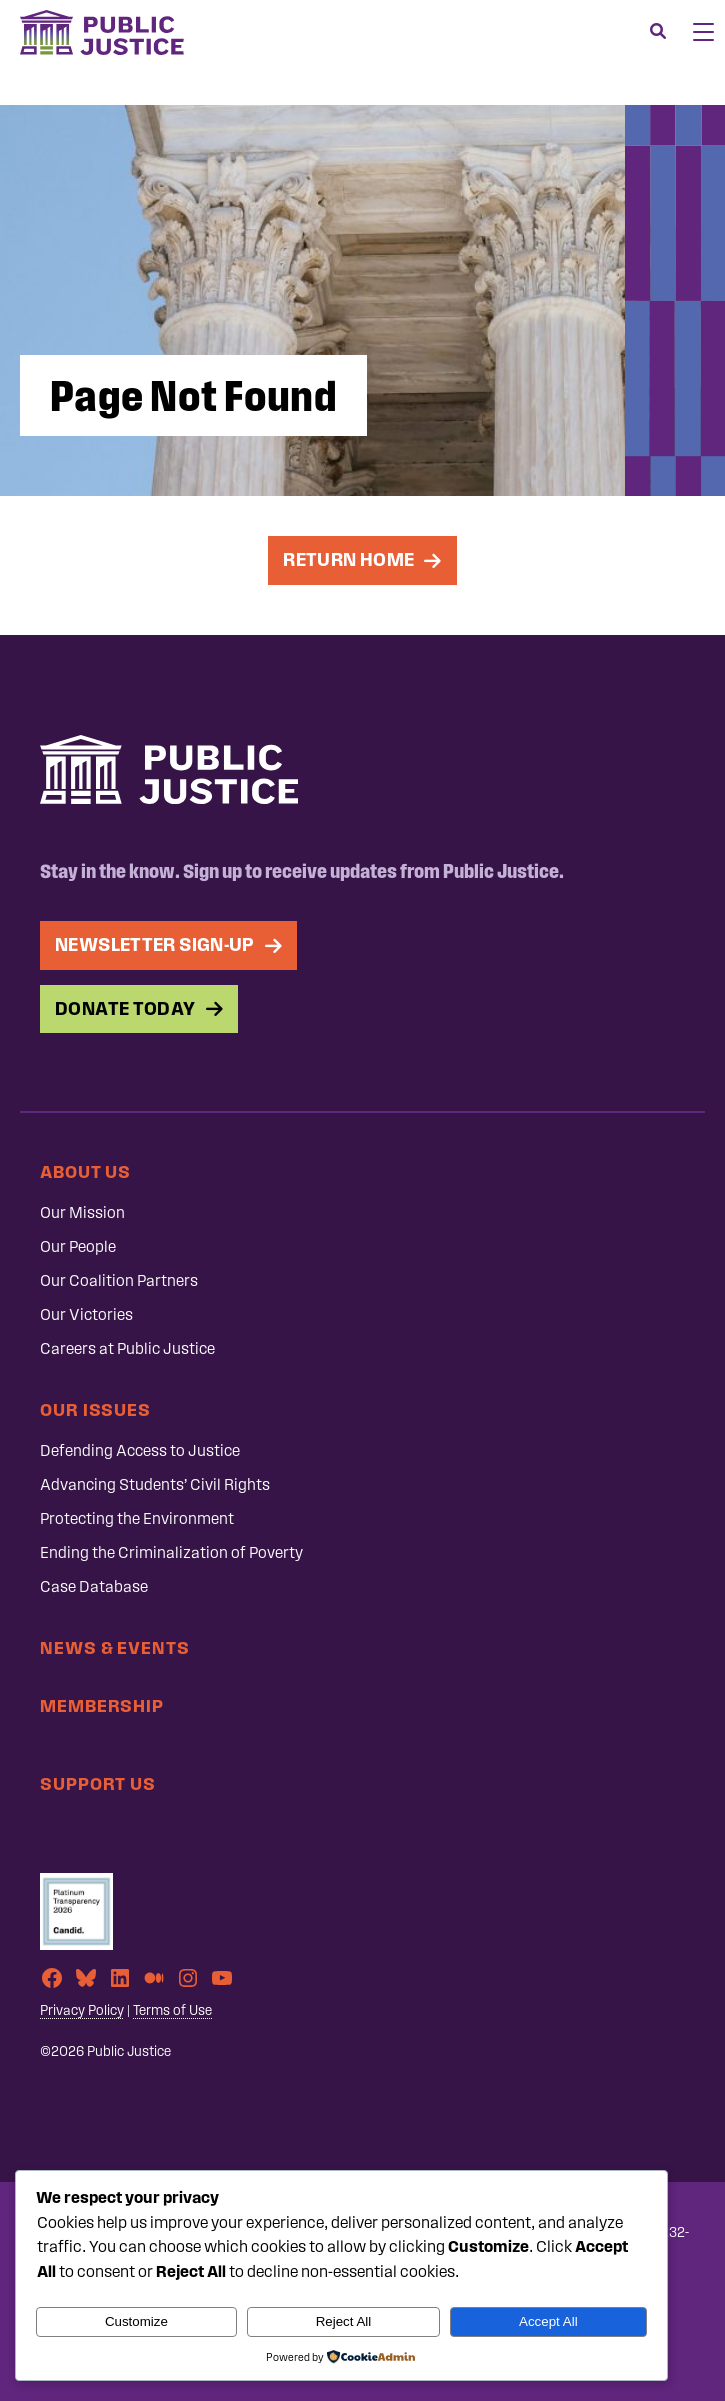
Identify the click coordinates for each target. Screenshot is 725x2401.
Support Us (98, 1783)
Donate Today (125, 1008)
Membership (102, 1705)
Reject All (344, 2321)
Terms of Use (172, 2010)
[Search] (658, 32)
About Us (85, 1171)
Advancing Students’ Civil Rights (155, 1484)
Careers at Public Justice (127, 1348)
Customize (136, 2321)
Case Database (94, 1586)
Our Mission (82, 1212)
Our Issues (95, 1409)
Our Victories (86, 1314)
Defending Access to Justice (140, 1450)
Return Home (348, 559)
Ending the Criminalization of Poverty (171, 1552)
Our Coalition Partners (119, 1280)
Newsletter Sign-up (155, 944)
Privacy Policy (82, 2010)
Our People (78, 1246)
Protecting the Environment (137, 1518)
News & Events (115, 1647)
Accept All (548, 2321)
